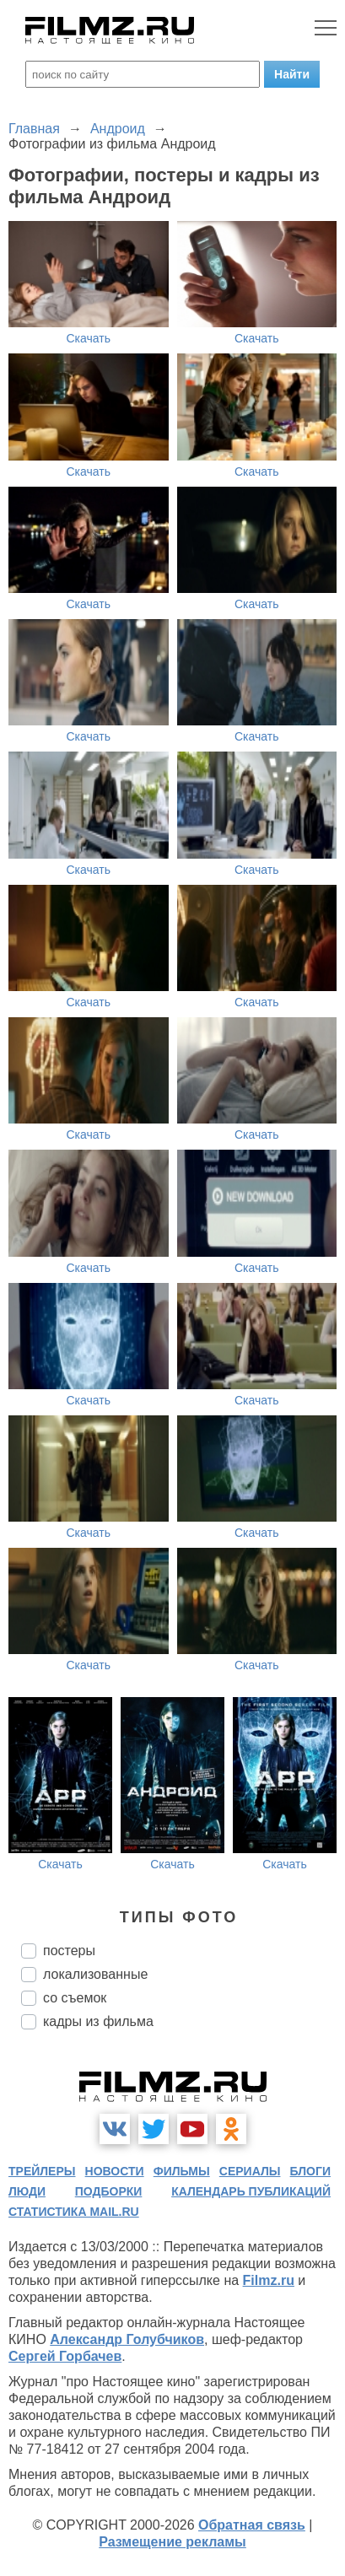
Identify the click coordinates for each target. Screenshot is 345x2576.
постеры (69, 1950)
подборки (109, 2191)
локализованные (95, 1974)
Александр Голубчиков (127, 2339)
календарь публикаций (251, 2191)
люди (27, 2191)
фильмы (182, 2171)
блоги (310, 2171)
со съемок (74, 1998)
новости (114, 2171)
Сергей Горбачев (64, 2356)
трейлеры (42, 2171)
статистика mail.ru (73, 2211)
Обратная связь (251, 2525)
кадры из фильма (98, 2021)
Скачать (89, 338)
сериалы (250, 2171)
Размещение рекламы (172, 2542)
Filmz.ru (268, 2280)
